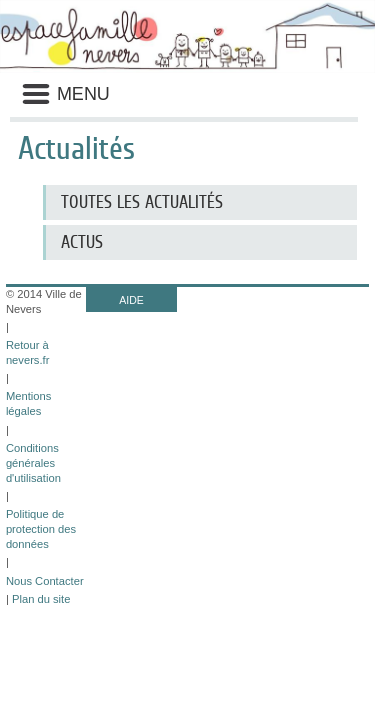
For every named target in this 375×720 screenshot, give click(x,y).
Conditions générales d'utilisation (33, 463)
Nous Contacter (45, 581)
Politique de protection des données (41, 529)
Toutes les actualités (142, 202)
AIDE (131, 300)
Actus (82, 242)
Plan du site (41, 599)
